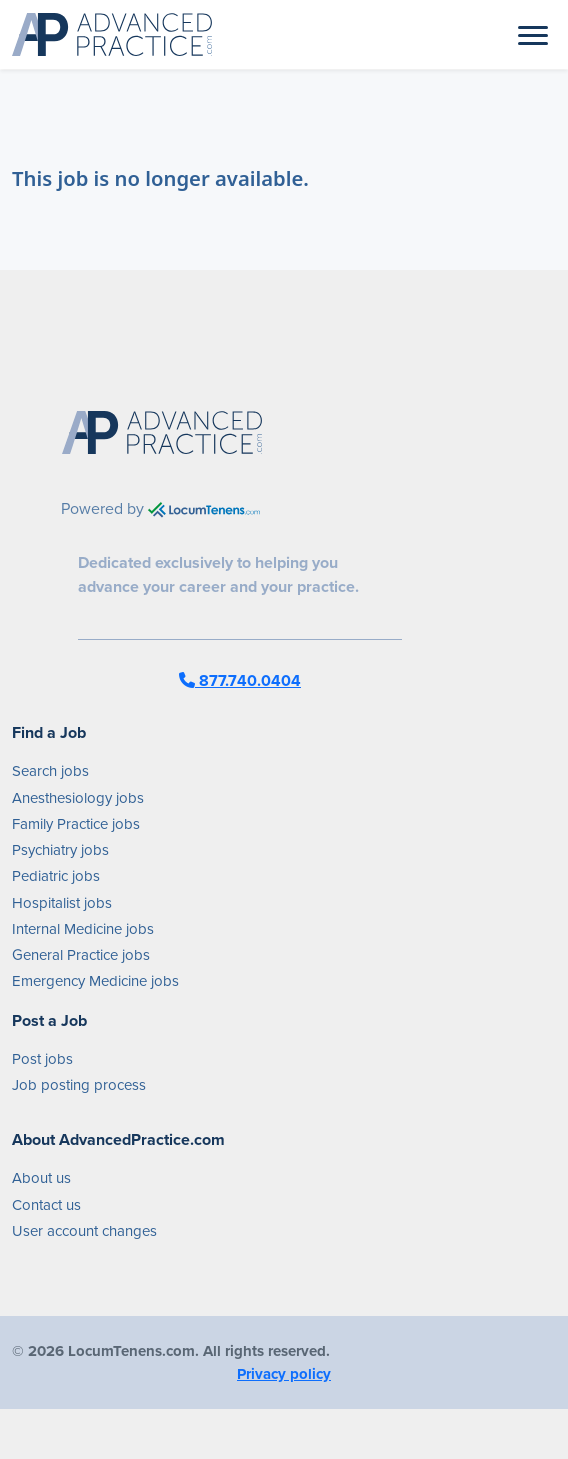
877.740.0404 (240, 680)
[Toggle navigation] (533, 34)
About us (41, 1178)
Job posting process (79, 1085)
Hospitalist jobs (62, 903)
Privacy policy (284, 1374)
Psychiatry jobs (60, 850)
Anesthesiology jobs (78, 798)
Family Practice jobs (76, 824)
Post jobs (42, 1059)
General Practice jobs (81, 955)
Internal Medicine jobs (83, 929)
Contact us (46, 1205)
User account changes (84, 1231)
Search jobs (50, 771)
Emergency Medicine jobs (95, 981)
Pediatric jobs (56, 876)
